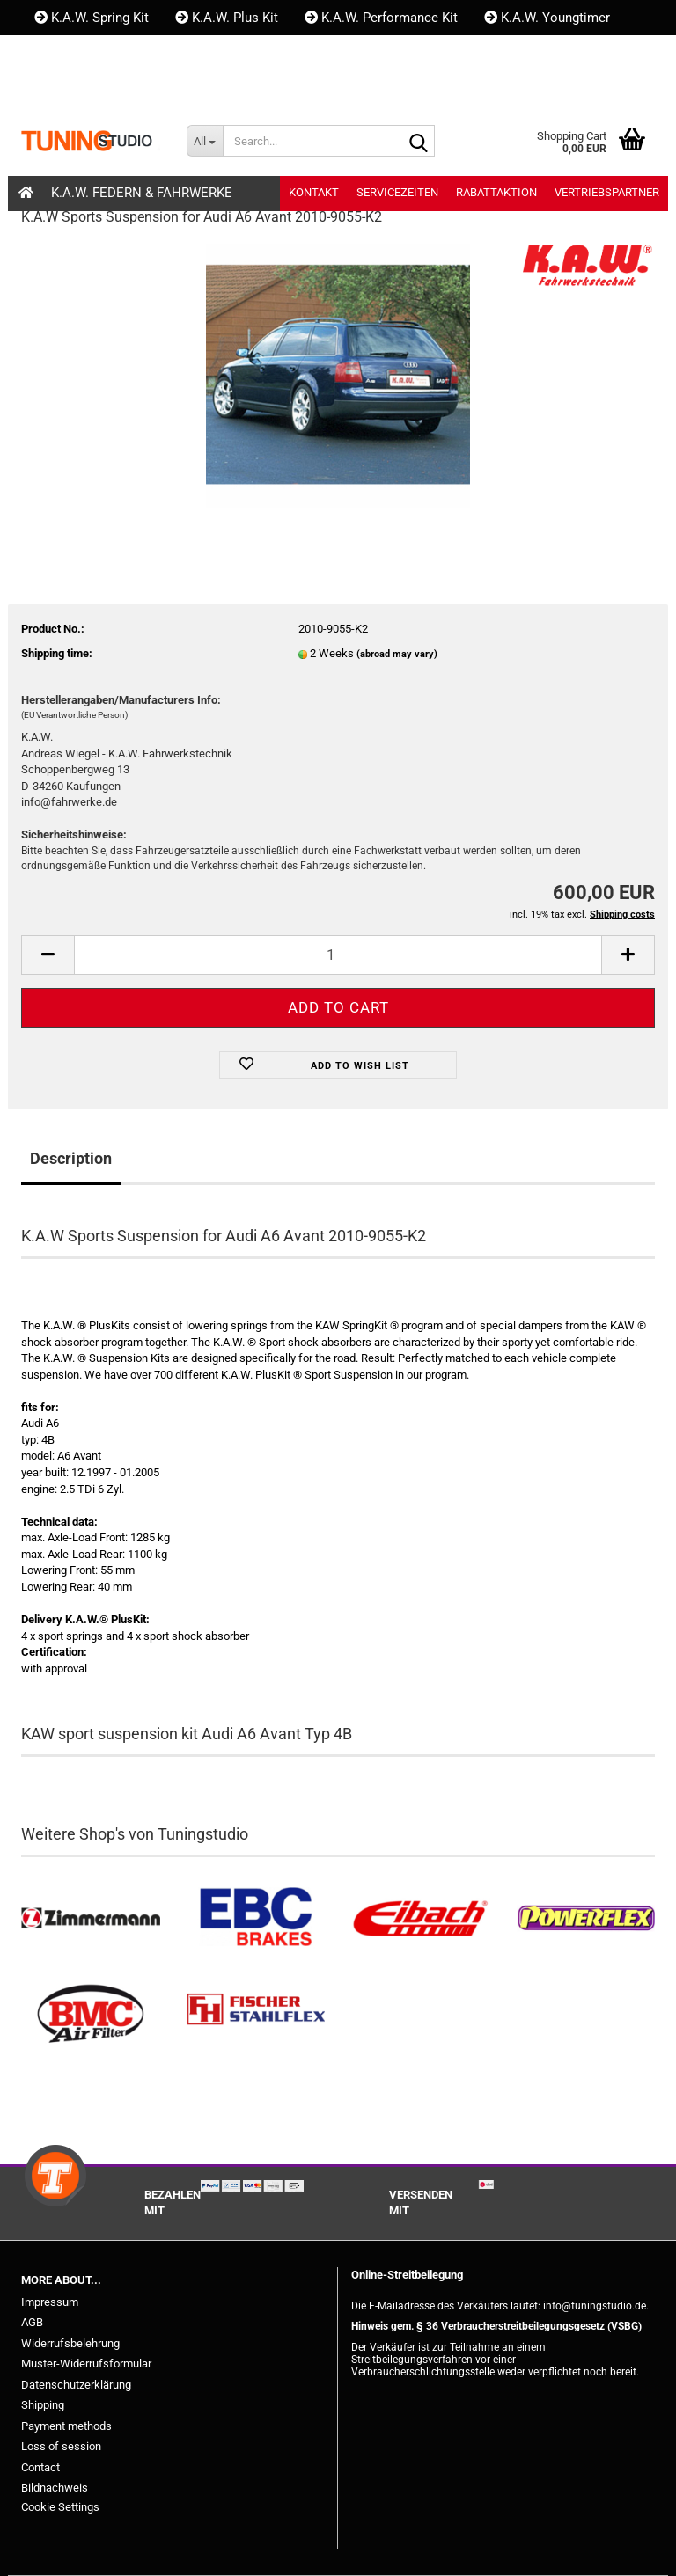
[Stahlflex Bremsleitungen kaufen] (256, 2014)
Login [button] (120, 88)
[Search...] (205, 141)
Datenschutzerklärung (76, 2384)
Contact (40, 2467)
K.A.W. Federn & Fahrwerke (141, 193)
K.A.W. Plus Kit (226, 18)
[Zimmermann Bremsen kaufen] (90, 1918)
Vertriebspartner (607, 192)
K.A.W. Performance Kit (381, 18)
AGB (32, 2322)
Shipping (42, 2404)
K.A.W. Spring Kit (91, 18)
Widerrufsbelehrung (70, 2343)
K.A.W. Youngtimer (547, 18)
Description (71, 1158)
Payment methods (66, 2426)
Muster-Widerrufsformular (86, 2363)
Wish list (208, 88)
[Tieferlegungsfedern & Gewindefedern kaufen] (420, 1918)
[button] (51, 88)
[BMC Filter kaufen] (90, 2014)
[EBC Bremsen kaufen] (256, 1918)
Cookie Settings (60, 2507)
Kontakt (65, 53)
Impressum (49, 2302)
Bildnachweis (54, 2487)
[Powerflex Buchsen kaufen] (586, 1918)
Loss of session (61, 2446)
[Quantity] (338, 955)
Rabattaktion (496, 192)
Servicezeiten (397, 192)
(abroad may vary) (396, 654)
